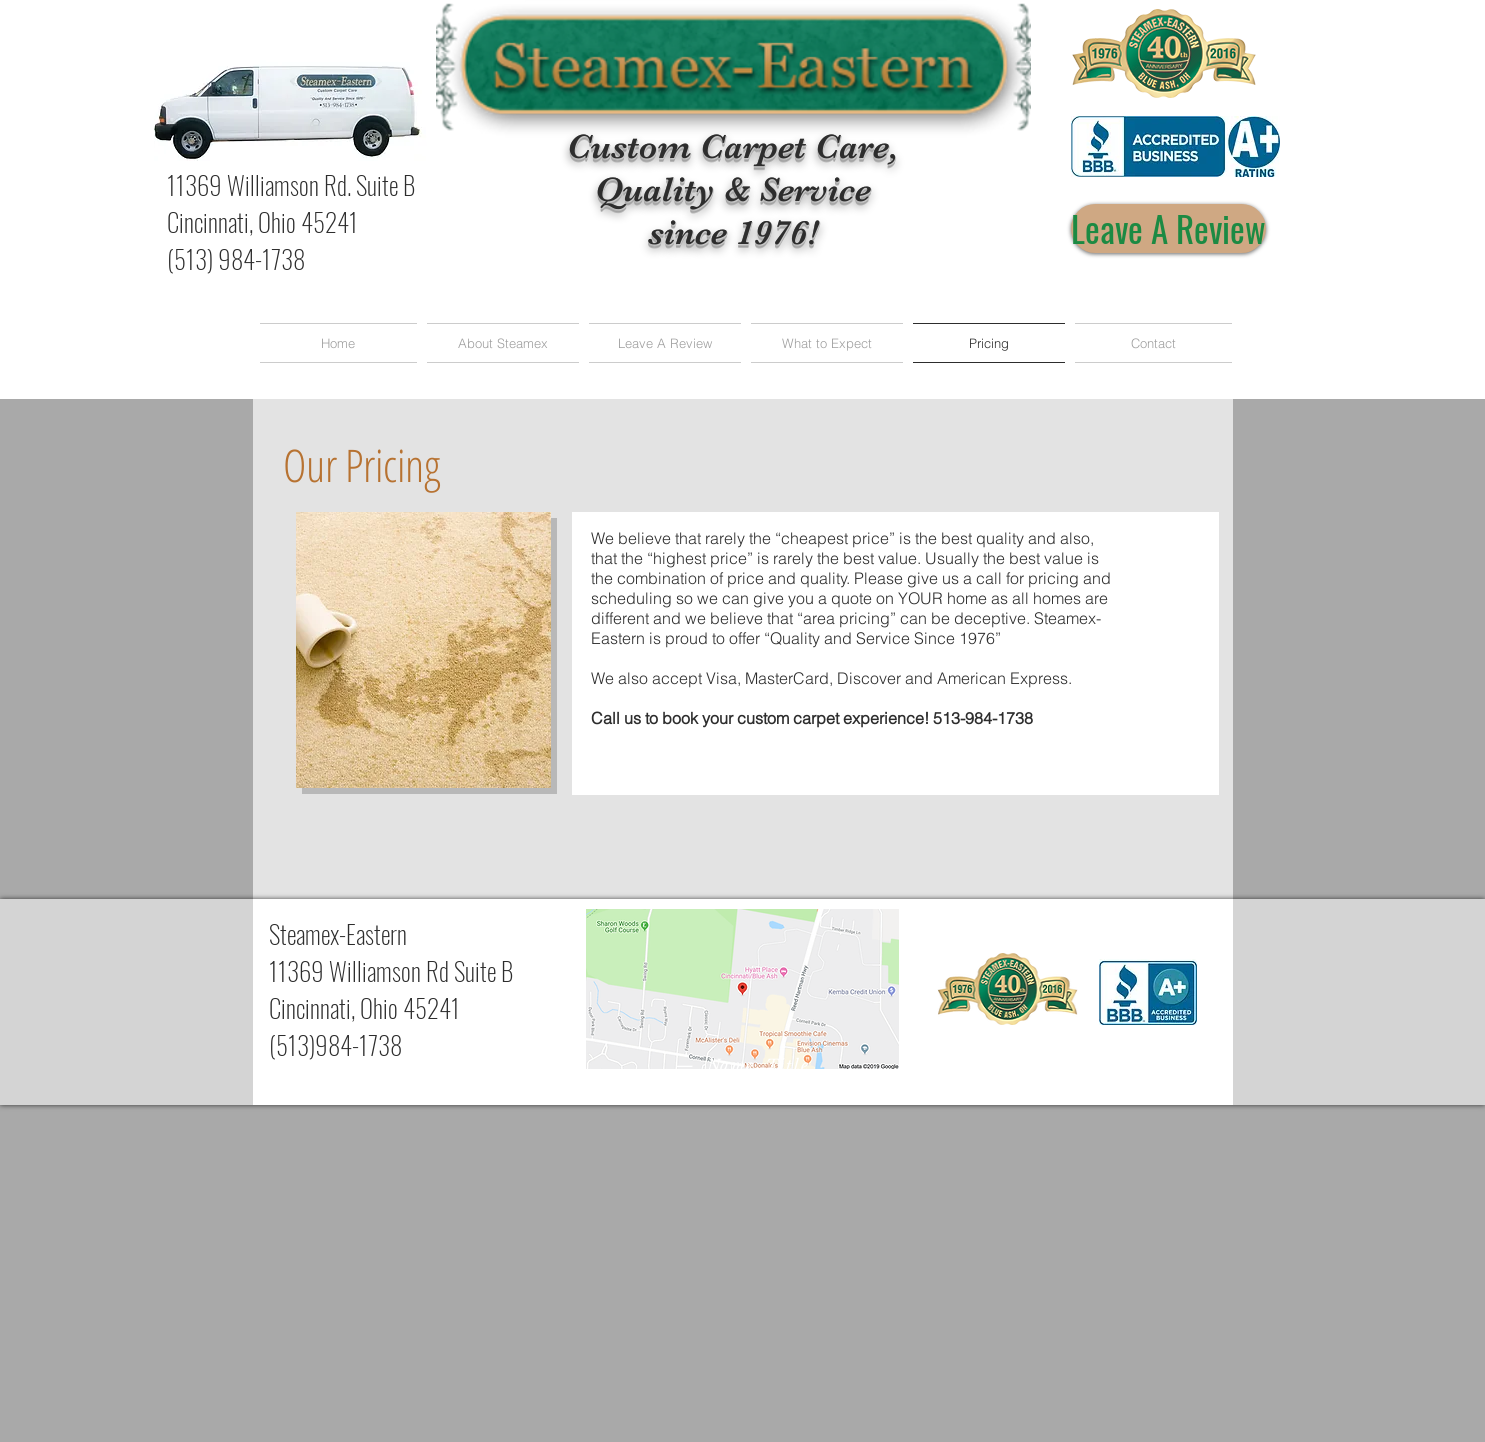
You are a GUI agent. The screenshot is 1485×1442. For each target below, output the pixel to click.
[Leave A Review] (1168, 228)
